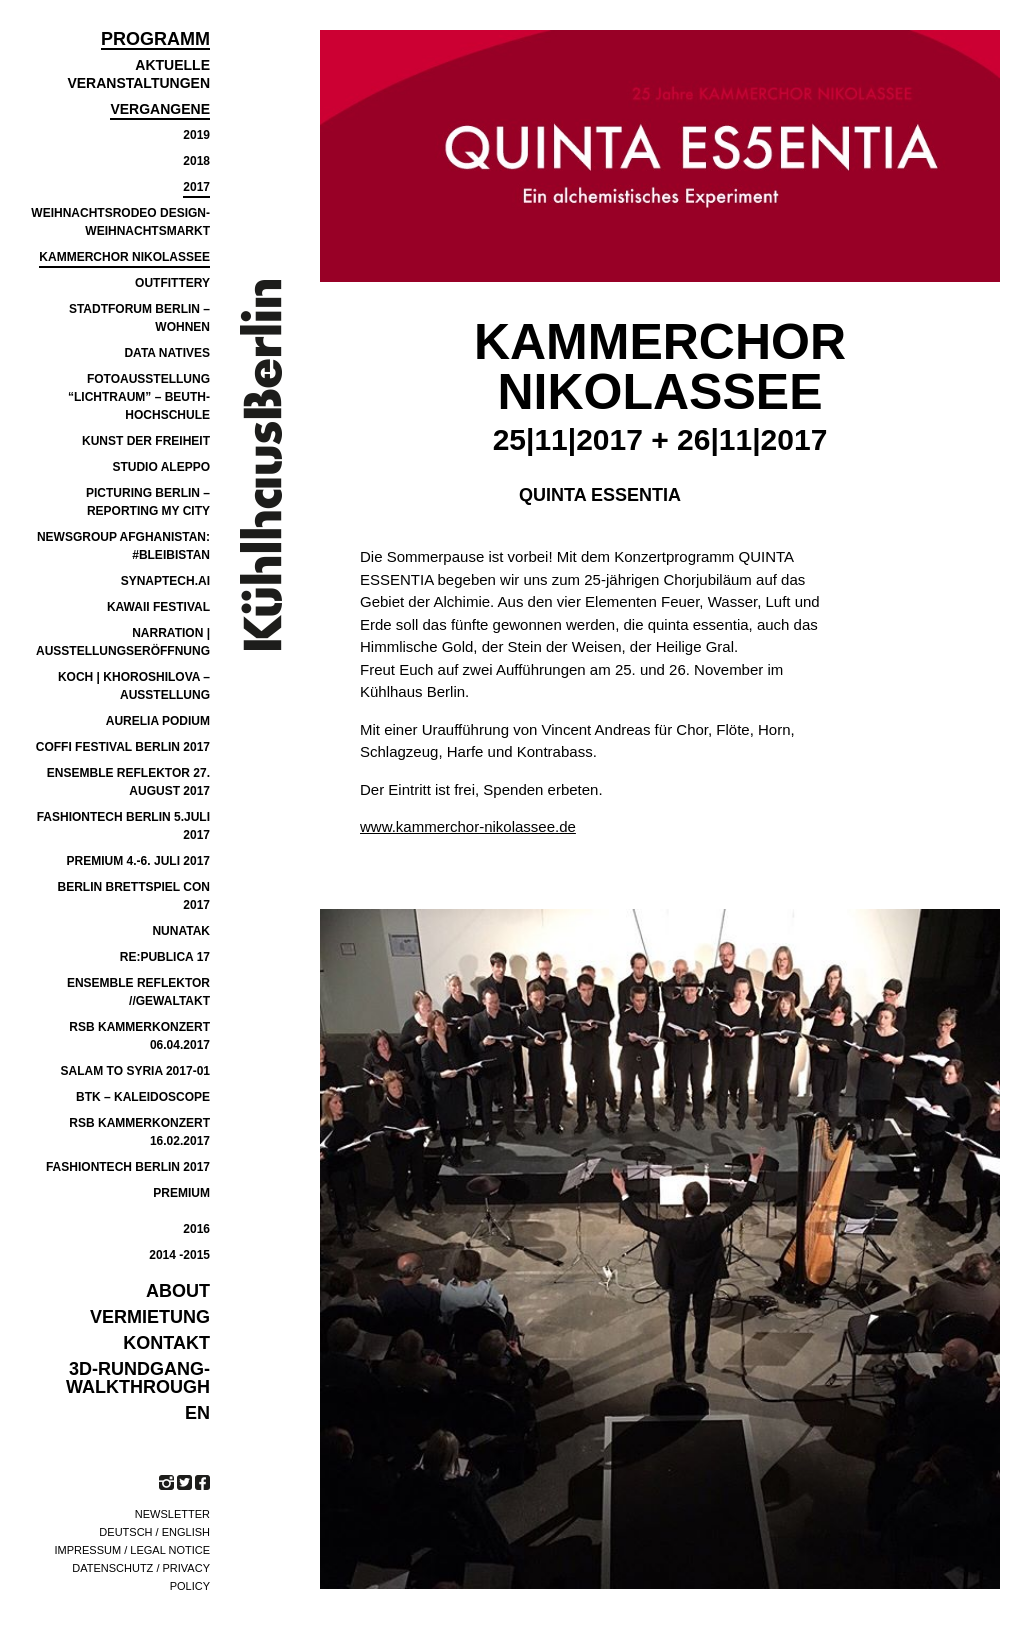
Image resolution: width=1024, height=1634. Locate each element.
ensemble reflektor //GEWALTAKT (138, 992)
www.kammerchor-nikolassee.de (468, 826)
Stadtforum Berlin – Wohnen (139, 318)
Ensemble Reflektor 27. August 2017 (128, 782)
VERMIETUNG (150, 1317)
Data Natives (167, 353)
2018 (196, 161)
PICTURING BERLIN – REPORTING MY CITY (148, 502)
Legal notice (170, 1550)
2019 (196, 135)
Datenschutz (112, 1568)
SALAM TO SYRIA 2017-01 (135, 1071)
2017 (196, 187)
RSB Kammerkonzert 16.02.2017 (139, 1132)
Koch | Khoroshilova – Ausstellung (134, 686)
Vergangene (160, 109)
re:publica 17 (165, 957)
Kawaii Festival (158, 607)
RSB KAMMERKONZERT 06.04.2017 (139, 1036)
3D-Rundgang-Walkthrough (138, 1378)
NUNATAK (181, 931)
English (186, 1532)
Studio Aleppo (161, 467)
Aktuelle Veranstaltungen (138, 74)
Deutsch (125, 1532)
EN (197, 1413)
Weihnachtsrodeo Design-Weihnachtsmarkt (120, 222)
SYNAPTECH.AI (165, 581)
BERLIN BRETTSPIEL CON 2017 (134, 896)
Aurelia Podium (158, 721)
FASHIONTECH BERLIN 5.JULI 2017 (123, 826)
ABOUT (178, 1291)
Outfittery (172, 283)
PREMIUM (181, 1193)
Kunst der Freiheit (146, 441)
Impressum (88, 1550)
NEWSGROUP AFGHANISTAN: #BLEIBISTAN (123, 546)
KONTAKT (166, 1343)
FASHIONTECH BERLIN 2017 (128, 1167)
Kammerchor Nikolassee (124, 257)
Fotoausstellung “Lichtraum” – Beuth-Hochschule (139, 397)
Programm (155, 39)
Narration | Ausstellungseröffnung (123, 642)
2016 (196, 1229)
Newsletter (172, 1514)
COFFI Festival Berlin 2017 (123, 747)
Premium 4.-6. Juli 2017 (138, 861)
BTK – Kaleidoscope (143, 1097)
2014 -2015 (179, 1255)
